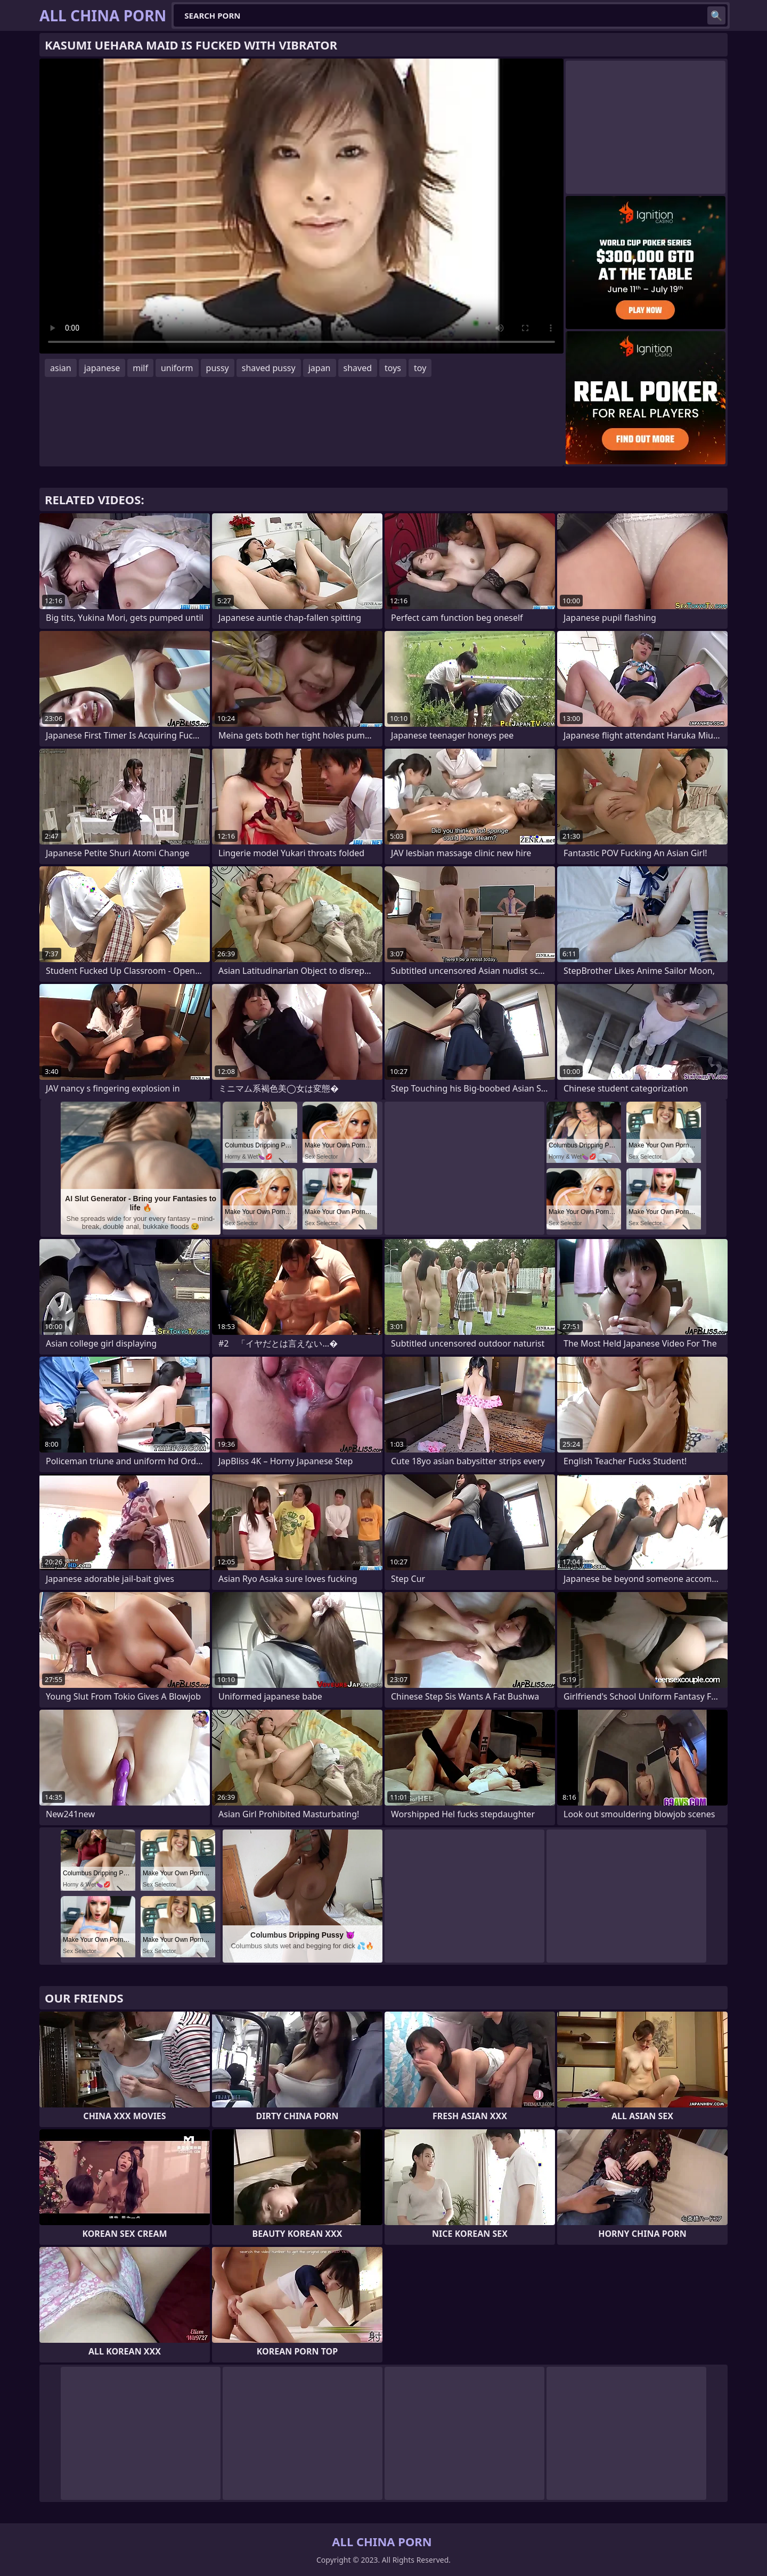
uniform (177, 368)
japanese (102, 368)
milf (140, 368)
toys (393, 368)
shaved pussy (269, 368)
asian (60, 368)
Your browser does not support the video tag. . (301, 206)
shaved (358, 368)
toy (420, 368)
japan (319, 368)
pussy (217, 368)
